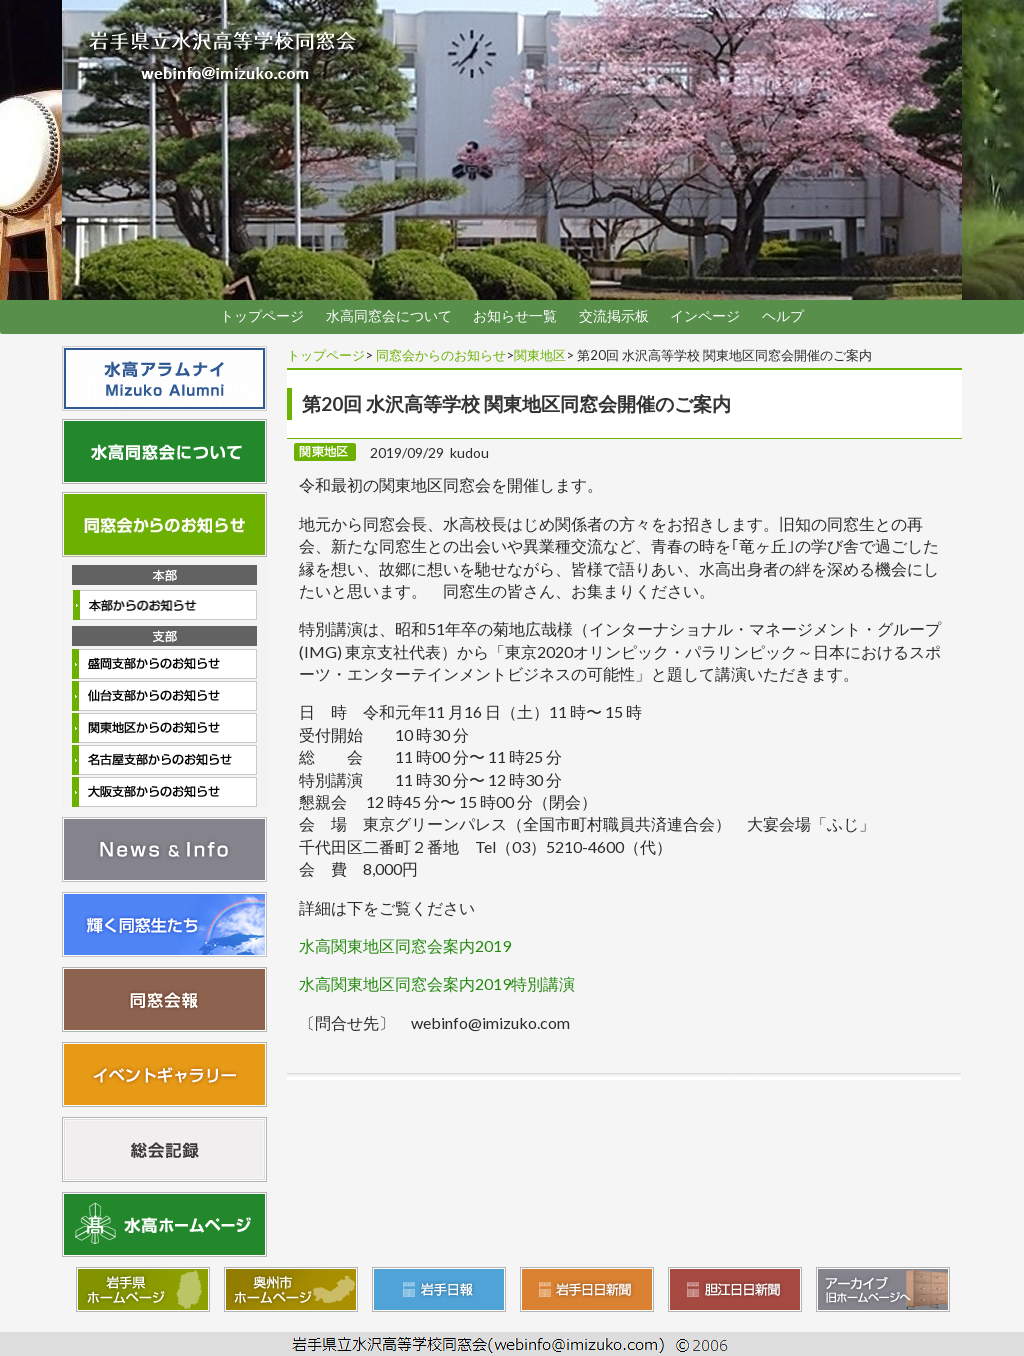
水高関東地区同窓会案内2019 (405, 945)
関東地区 (540, 355)
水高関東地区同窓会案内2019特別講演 (437, 983)
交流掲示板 (614, 316)
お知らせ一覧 (515, 316)
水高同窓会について (389, 316)
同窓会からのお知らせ (441, 355)
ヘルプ (783, 316)
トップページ (262, 316)
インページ (705, 316)
